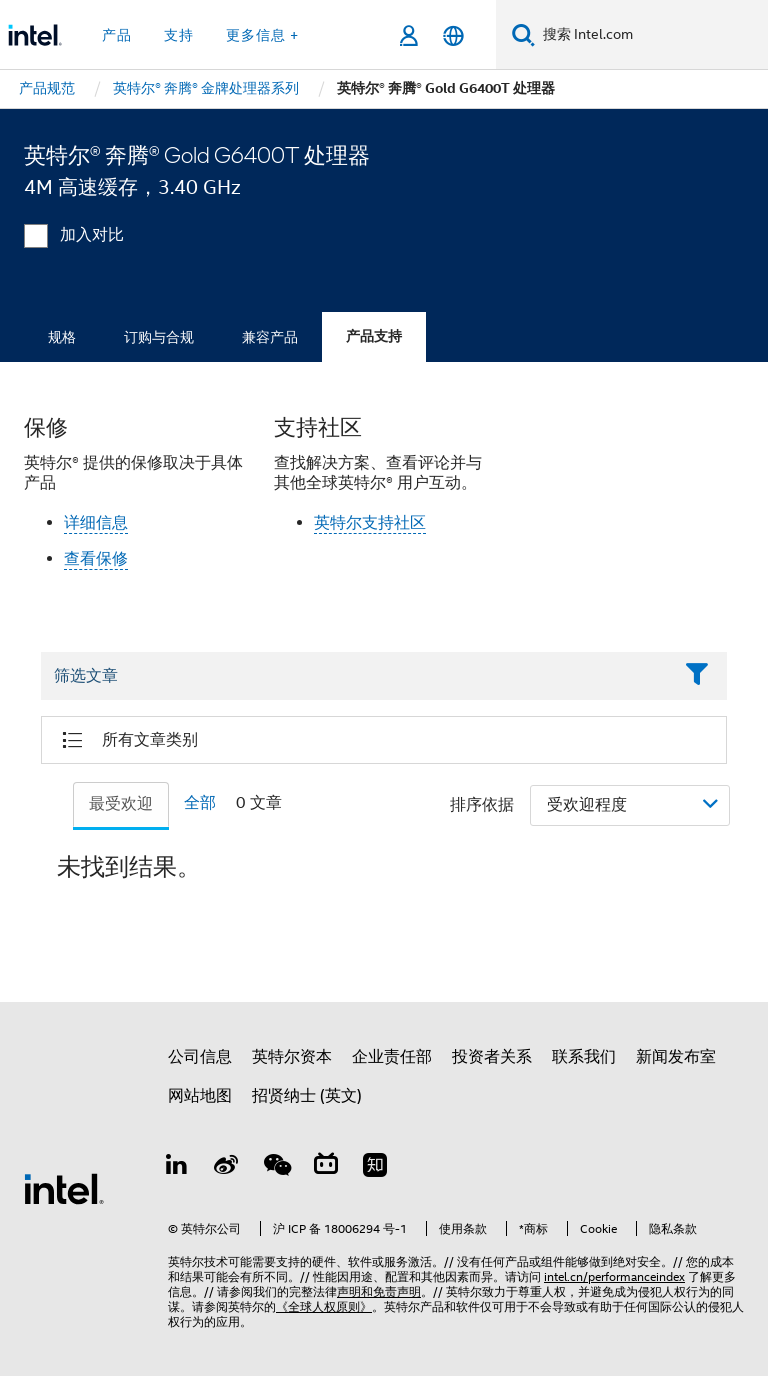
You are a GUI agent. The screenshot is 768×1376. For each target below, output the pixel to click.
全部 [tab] (200, 803)
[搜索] (523, 34)
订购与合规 (159, 337)
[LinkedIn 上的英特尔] (177, 1168)
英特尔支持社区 (370, 523)
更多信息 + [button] (262, 35)
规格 (62, 337)
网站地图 (200, 1096)
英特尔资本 (292, 1057)
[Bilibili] (326, 1168)
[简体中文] (453, 35)
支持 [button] (179, 35)
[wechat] (276, 1168)
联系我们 (584, 1057)
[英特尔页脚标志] (64, 1188)
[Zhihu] (375, 1168)
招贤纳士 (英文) (307, 1096)
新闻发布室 (676, 1057)
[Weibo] (227, 1168)
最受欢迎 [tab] (121, 804)
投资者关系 (492, 1057)
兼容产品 (270, 337)
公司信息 (200, 1057)
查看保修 (96, 559)
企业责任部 (392, 1057)
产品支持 (374, 336)
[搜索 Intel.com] (651, 35)
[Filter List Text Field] (356, 676)
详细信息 (96, 523)
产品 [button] (117, 35)
